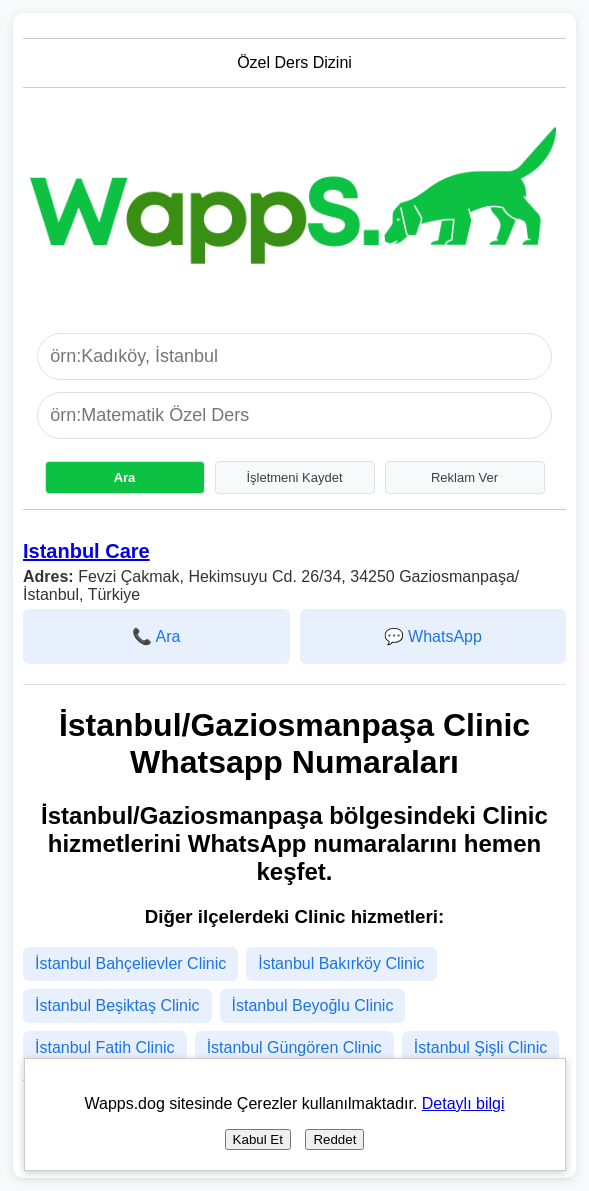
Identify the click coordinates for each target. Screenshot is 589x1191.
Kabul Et (258, 1139)
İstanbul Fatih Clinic (105, 1047)
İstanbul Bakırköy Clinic (341, 963)
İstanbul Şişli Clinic (480, 1047)
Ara (125, 477)
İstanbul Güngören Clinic (294, 1047)
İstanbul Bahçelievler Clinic (130, 963)
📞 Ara (156, 636)
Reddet (334, 1139)
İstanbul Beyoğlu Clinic (313, 1005)
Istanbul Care (86, 551)
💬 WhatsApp (433, 636)
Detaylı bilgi (463, 1103)
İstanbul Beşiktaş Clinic (117, 1005)
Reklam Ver (464, 477)
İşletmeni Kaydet (294, 477)
